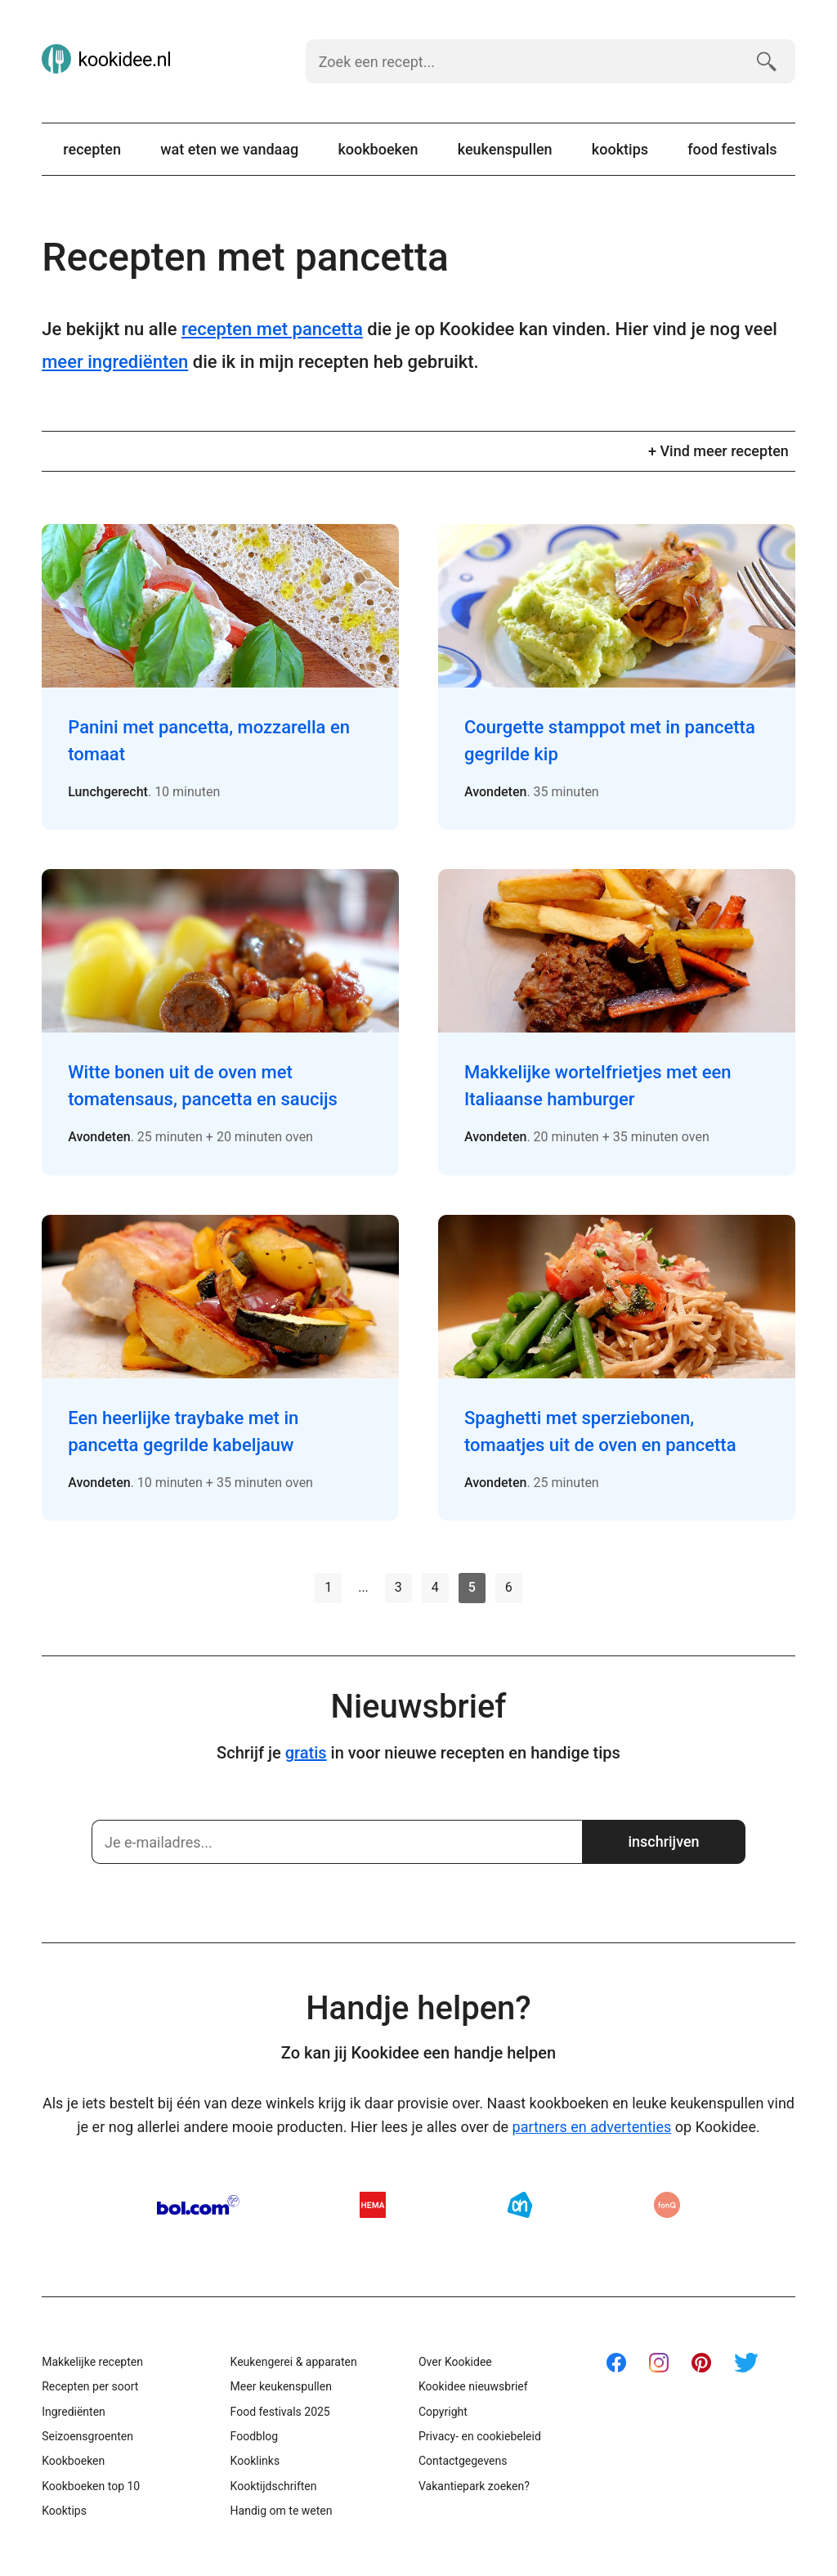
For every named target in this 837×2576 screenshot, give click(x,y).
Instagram (659, 2362)
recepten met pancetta (272, 329)
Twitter (746, 2362)
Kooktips (620, 149)
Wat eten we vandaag (229, 149)
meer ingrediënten (115, 362)
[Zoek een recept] (524, 61)
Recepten (92, 149)
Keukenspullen (505, 149)
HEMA (373, 2205)
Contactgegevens (463, 2460)
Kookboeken (378, 149)
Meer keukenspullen (281, 2386)
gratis (306, 1753)
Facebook (616, 2362)
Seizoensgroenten (87, 2436)
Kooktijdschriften (274, 2486)
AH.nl (520, 2205)
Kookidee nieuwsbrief (473, 2386)
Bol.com (198, 2205)
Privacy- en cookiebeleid (479, 2436)
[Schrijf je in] (337, 1842)
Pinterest (701, 2362)
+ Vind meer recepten (718, 450)
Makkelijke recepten (92, 2361)
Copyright (443, 2411)
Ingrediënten (73, 2411)
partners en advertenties (592, 2126)
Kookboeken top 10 (91, 2486)
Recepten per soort (90, 2386)
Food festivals (732, 149)
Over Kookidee (455, 2361)
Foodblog (255, 2436)
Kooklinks (255, 2460)
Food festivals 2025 (280, 2411)
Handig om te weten (282, 2510)
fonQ (667, 2205)
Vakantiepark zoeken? (474, 2486)
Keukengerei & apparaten (294, 2361)
